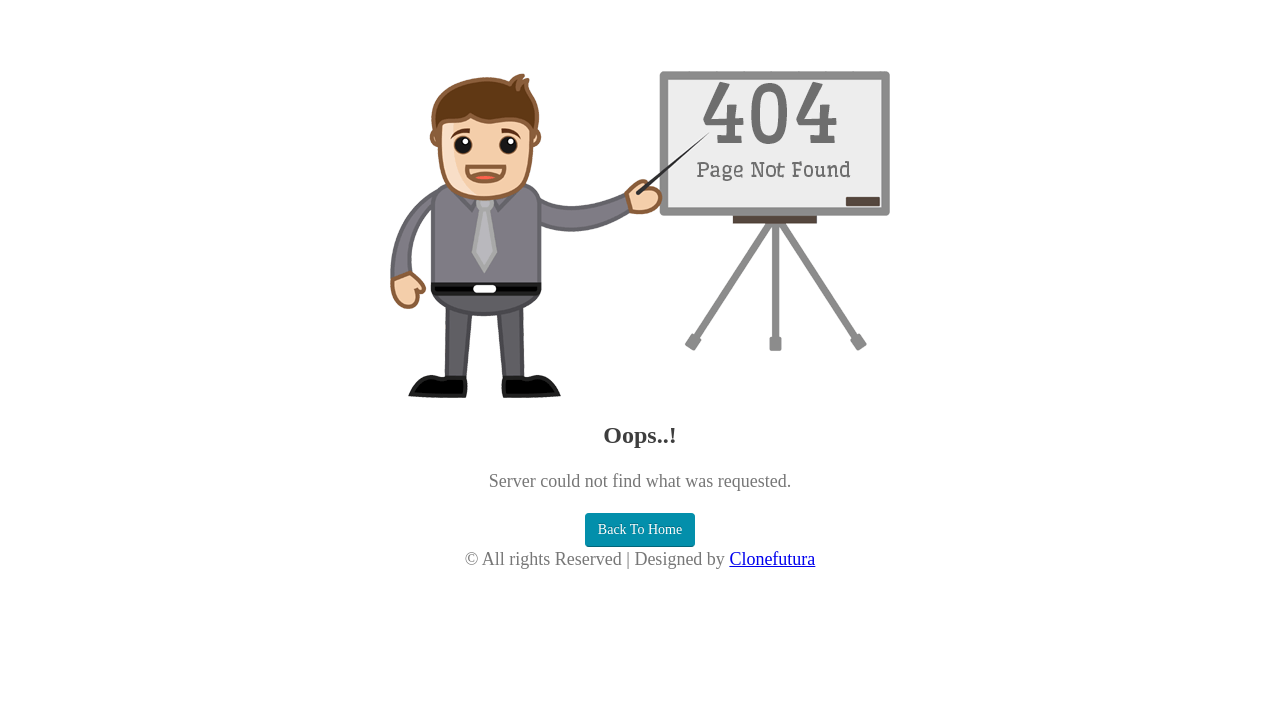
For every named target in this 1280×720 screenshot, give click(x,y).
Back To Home (640, 529)
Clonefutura (772, 559)
